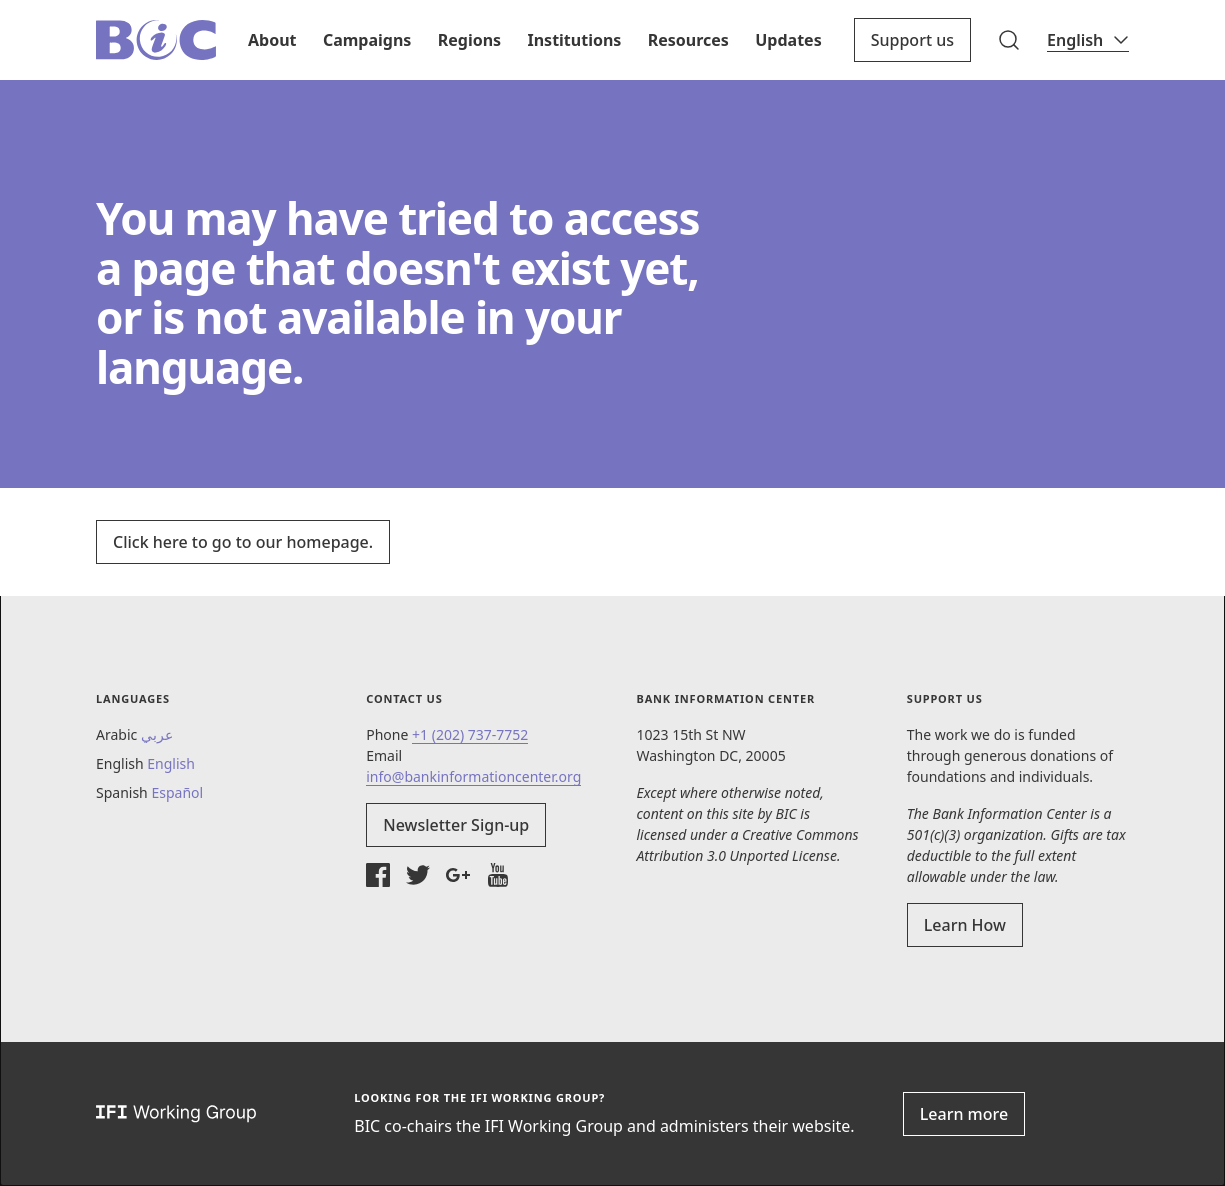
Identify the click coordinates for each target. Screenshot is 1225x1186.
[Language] (1088, 40)
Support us (912, 40)
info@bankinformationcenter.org (473, 776)
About (272, 40)
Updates (788, 40)
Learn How (965, 925)
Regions (469, 40)
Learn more (964, 1114)
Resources (688, 40)
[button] (1009, 40)
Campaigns (367, 40)
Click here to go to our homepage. (243, 542)
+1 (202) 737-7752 (470, 734)
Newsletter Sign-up (456, 825)
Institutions (574, 40)
